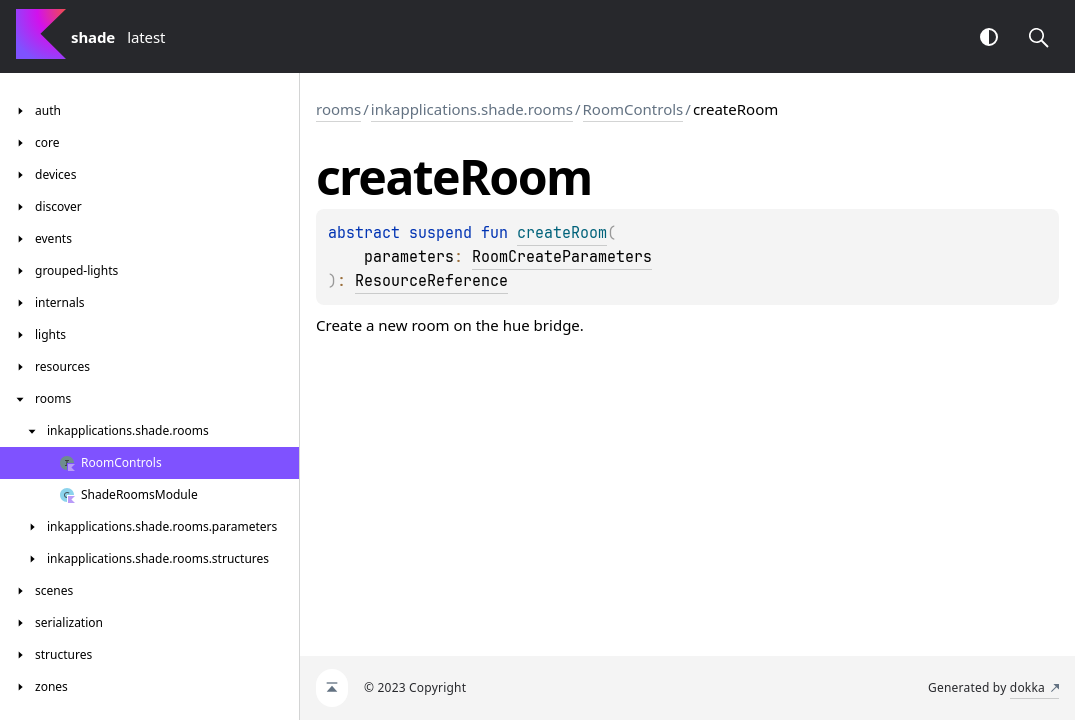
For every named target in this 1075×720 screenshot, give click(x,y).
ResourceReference (431, 281)
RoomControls (633, 109)
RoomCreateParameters (562, 257)
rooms (338, 109)
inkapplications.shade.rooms (472, 109)
